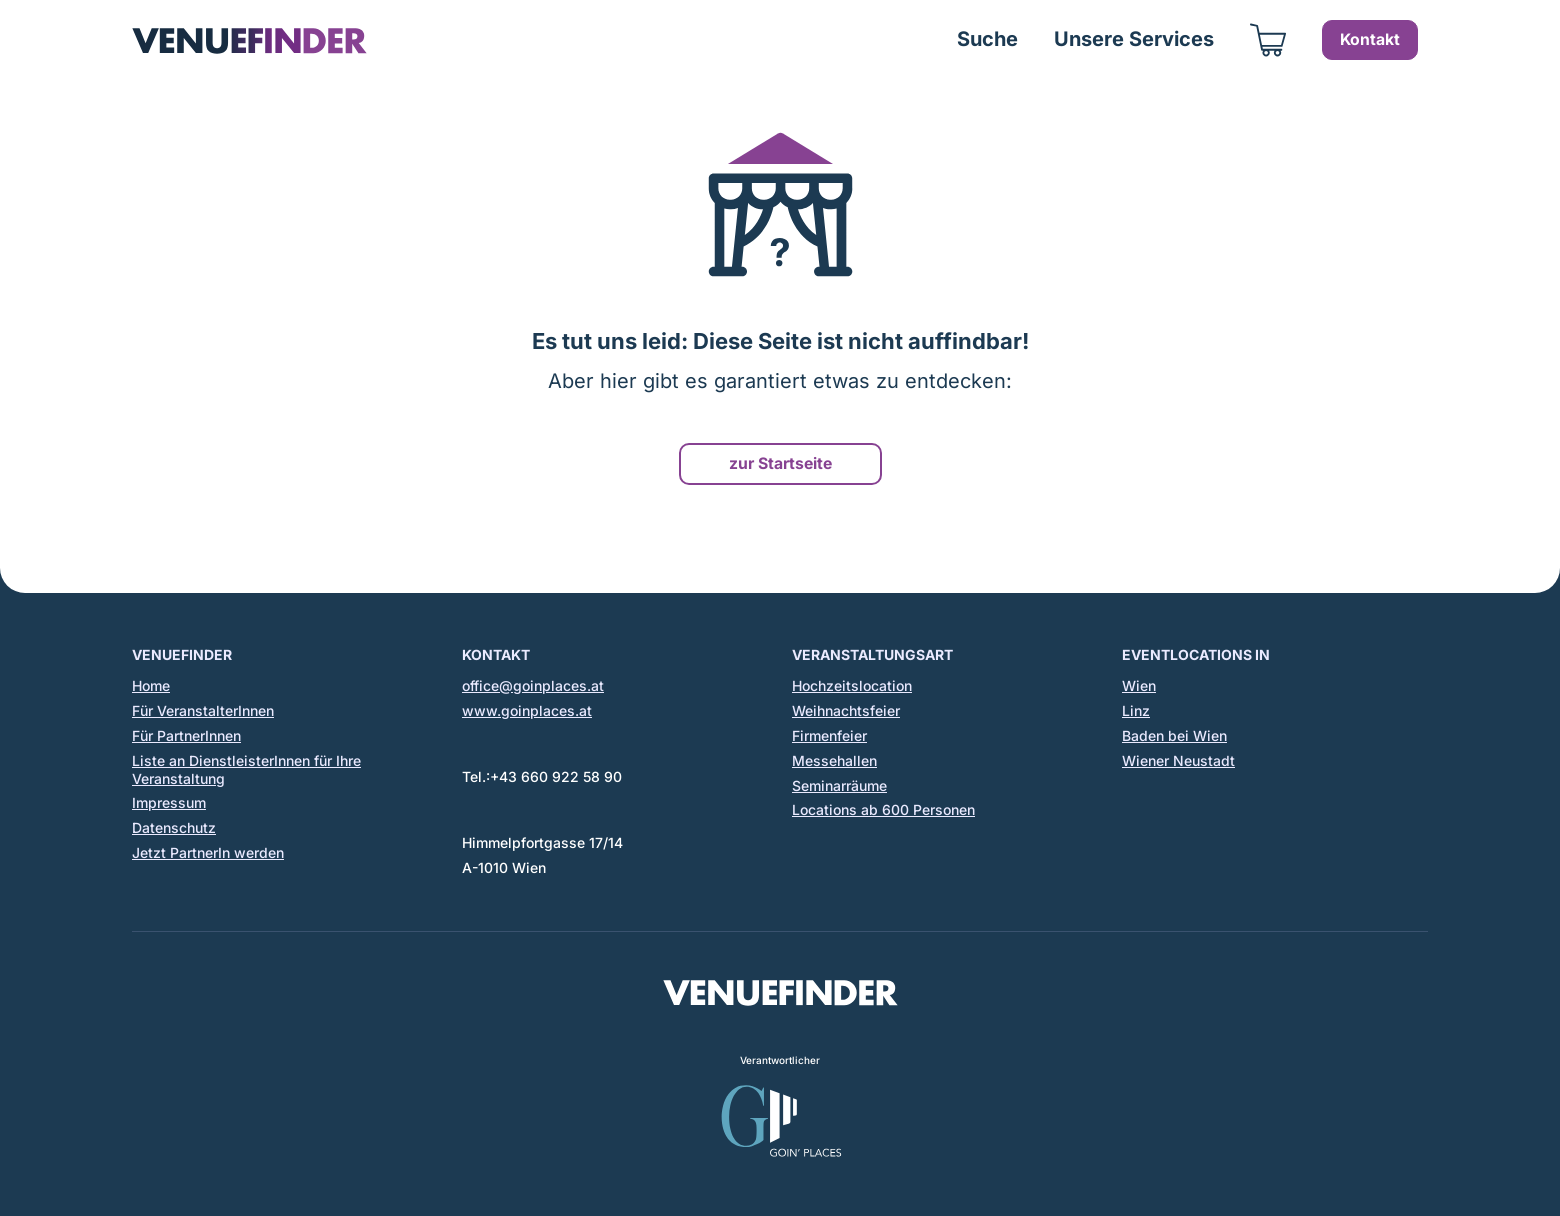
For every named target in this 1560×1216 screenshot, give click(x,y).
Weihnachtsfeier (846, 710)
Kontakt (1370, 39)
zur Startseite (780, 463)
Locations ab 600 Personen (883, 809)
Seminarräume (839, 785)
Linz (1136, 710)
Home (151, 685)
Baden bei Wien (1174, 735)
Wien (1139, 685)
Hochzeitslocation (852, 685)
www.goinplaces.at (527, 710)
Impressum (169, 802)
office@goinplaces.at (533, 685)
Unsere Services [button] (1134, 39)
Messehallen (834, 760)
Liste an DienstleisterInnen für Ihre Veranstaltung (246, 769)
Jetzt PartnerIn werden (208, 852)
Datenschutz (174, 827)
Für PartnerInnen (186, 735)
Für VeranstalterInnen (203, 710)
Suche (987, 39)
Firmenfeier (829, 735)
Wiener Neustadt (1178, 760)
